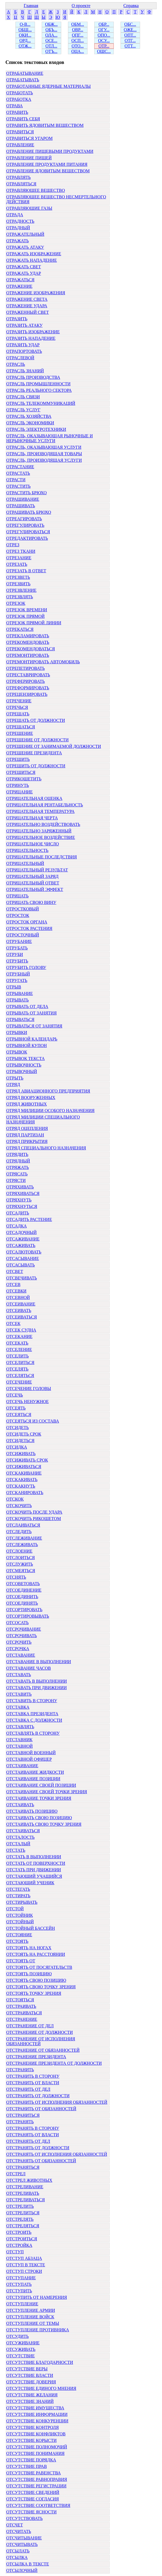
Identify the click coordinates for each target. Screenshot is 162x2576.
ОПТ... (130, 35)
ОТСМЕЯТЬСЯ (20, 1570)
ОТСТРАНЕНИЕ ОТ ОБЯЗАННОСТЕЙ (43, 2050)
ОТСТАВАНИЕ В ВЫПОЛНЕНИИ (38, 1661)
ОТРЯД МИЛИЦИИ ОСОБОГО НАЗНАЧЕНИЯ (50, 1110)
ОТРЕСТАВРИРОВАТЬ (28, 675)
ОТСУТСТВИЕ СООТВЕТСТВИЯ (38, 2505)
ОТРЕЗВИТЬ (18, 583)
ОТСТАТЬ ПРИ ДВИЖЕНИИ (33, 1869)
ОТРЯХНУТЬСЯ (21, 1206)
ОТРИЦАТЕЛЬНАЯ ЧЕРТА (32, 818)
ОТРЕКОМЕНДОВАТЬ (27, 642)
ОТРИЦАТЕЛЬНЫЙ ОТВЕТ (32, 883)
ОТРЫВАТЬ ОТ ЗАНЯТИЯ (31, 1013)
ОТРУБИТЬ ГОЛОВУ (26, 967)
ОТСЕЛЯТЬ (17, 1369)
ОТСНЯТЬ (16, 1577)
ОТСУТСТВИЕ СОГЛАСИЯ (32, 2499)
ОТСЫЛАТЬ (18, 2551)
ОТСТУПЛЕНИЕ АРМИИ (30, 2310)
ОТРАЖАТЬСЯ (20, 279)
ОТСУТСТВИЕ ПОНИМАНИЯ (35, 2453)
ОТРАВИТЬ (17, 112)
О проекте (81, 5)
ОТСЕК (13, 1323)
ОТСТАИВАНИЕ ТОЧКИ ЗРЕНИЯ (38, 1798)
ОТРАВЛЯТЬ (18, 177)
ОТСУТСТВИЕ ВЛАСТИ (29, 2375)
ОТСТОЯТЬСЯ (20, 2000)
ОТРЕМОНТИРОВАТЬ (27, 655)
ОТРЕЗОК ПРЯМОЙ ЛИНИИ (33, 622)
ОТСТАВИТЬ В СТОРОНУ (31, 1700)
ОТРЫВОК (16, 1052)
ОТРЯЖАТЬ (17, 1167)
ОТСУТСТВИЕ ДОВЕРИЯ (31, 2382)
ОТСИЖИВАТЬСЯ (23, 1466)
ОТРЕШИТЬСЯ (20, 772)
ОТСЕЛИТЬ (17, 1356)
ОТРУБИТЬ (17, 961)
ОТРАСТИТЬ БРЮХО (26, 492)
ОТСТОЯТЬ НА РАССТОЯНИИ (35, 1954)
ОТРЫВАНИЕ (19, 993)
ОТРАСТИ (15, 479)
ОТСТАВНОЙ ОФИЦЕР (29, 1759)
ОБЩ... (25, 29)
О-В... (25, 24)
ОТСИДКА (16, 1447)
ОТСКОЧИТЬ (19, 1505)
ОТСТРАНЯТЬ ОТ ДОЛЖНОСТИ (37, 2147)
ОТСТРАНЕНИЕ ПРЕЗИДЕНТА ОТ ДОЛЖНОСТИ (54, 2063)
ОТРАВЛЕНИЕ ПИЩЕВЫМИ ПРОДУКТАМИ (49, 151)
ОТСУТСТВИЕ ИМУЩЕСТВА (35, 2408)
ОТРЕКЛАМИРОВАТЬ (27, 636)
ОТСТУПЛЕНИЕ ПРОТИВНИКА (37, 2330)
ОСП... (78, 40)
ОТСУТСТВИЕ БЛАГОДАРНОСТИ (39, 2362)
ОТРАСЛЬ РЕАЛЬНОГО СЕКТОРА (39, 390)
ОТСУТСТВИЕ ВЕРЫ (27, 2369)
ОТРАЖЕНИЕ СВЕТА (26, 299)
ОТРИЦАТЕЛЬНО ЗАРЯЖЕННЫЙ (39, 831)
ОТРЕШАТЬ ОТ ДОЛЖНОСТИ (35, 720)
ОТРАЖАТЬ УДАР (23, 273)
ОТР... (103, 46)
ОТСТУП (15, 2251)
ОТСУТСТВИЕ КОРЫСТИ (31, 2440)
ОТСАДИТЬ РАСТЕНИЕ (29, 1219)
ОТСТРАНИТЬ (20, 2069)
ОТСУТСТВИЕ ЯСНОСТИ (31, 2512)
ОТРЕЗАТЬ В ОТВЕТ (26, 570)
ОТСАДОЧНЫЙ (21, 1232)
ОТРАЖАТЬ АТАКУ (25, 247)
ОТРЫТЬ (14, 1078)
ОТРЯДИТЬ (17, 1154)
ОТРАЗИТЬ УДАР (23, 344)
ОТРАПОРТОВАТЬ (24, 351)
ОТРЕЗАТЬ (16, 564)
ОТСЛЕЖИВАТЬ (22, 1544)
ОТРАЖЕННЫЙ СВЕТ (27, 312)
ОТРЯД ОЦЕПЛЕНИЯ (27, 1128)
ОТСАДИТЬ (17, 1213)
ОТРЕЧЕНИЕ (18, 701)
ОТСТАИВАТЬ (20, 1804)
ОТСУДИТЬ (17, 2336)
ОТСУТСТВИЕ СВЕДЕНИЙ (32, 2492)
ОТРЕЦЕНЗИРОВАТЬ (26, 694)
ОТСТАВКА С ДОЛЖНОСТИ (34, 1720)
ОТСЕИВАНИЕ (20, 1304)
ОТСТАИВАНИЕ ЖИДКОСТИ (35, 1772)
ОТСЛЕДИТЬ (19, 1531)
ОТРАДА (14, 214)
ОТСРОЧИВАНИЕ (23, 1629)
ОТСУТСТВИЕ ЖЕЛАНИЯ (31, 2395)
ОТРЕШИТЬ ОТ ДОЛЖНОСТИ (35, 766)
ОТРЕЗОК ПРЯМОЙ (25, 616)
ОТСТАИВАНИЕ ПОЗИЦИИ (33, 1778)
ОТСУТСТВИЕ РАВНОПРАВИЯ (36, 2479)
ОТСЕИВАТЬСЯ (21, 1317)
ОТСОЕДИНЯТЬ (22, 1603)
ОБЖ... (51, 24)
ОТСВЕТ (14, 1271)
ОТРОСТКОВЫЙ (22, 909)
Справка (131, 5)
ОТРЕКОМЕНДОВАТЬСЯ (30, 649)
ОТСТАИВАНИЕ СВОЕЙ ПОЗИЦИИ (41, 1785)
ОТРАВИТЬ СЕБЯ (23, 119)
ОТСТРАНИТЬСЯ (23, 2115)
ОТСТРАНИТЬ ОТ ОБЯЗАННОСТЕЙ (41, 2108)
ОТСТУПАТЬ (19, 2284)
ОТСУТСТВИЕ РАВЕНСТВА (33, 2473)
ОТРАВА (14, 106)
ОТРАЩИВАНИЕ (22, 499)
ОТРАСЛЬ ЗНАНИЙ (25, 371)
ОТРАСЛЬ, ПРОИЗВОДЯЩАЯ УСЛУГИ (44, 460)
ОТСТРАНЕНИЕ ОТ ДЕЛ (30, 2026)
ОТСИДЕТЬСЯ (20, 1440)
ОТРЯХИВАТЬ (20, 1187)
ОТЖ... (25, 46)
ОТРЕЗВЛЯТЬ (19, 596)
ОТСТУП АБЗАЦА (24, 2258)
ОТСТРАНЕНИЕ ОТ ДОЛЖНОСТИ (39, 2032)
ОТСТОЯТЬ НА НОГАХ (28, 1947)
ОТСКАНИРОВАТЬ (24, 1492)
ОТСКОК (15, 1499)
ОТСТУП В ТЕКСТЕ (25, 2265)
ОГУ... (104, 29)
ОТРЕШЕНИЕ (19, 733)
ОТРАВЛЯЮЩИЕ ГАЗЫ (29, 208)
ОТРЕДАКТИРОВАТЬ (27, 538)
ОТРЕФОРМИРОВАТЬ (27, 688)
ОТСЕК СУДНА (21, 1330)
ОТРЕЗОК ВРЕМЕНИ (26, 609)
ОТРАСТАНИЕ (20, 466)
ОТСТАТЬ (15, 1850)
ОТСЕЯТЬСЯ (18, 1414)
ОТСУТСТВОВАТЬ (24, 2518)
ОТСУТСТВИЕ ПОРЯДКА (31, 2460)
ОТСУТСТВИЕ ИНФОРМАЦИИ (36, 2414)
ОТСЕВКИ (16, 1291)
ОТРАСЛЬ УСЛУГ (23, 410)
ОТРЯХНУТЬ (18, 1200)
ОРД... (25, 40)
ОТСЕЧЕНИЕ (19, 1382)
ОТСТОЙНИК (19, 1915)
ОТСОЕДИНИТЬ (22, 1596)
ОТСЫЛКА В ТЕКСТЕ (27, 2564)
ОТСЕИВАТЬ (18, 1310)
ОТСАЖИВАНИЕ (23, 1239)
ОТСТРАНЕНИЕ (21, 2019)
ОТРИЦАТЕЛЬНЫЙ (25, 863)
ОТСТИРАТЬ (18, 1895)
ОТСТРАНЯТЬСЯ (22, 2167)
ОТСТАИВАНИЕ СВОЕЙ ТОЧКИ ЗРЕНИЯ (46, 1791)
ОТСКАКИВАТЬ (21, 1479)
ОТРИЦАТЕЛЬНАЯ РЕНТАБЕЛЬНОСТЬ (44, 805)
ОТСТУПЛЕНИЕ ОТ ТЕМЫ (32, 2323)
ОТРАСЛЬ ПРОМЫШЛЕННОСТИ (38, 384)
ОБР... (104, 24)
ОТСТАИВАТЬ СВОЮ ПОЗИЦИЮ (39, 1817)
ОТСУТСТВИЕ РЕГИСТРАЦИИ (36, 2486)
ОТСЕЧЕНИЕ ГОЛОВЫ (28, 1388)
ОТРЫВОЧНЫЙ (21, 1071)
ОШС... (104, 51)
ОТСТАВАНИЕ (20, 1655)
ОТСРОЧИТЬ (18, 1642)
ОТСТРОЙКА (19, 2245)
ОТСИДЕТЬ (17, 1427)
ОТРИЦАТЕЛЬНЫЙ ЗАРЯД (32, 876)
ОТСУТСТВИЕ (20, 2356)
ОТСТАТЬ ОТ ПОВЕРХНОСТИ (35, 1863)
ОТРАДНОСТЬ (20, 221)
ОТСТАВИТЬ (19, 1694)
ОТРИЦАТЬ (17, 896)
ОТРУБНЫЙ (18, 974)
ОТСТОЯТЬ (17, 1941)
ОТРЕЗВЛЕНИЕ (21, 590)
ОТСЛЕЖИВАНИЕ (24, 1538)
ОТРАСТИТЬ (18, 486)
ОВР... (77, 29)
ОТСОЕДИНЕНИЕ (23, 1590)
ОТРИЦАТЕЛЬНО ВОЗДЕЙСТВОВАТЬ (43, 824)
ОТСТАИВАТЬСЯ (23, 1830)
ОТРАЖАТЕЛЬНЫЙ (25, 234)
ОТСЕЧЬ (14, 1395)
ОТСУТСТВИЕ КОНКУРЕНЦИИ (37, 2421)
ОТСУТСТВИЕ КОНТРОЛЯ (32, 2427)
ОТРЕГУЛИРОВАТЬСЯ (28, 531)
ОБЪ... (51, 29)
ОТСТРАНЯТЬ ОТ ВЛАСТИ (32, 2134)
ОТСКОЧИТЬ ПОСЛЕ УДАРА (34, 1512)
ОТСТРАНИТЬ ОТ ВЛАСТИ (32, 2082)
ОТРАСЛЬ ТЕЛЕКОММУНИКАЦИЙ (40, 403)
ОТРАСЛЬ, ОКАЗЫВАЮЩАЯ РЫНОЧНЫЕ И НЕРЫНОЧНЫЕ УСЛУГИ (49, 438)
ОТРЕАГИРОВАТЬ (24, 518)
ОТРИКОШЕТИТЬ (23, 779)
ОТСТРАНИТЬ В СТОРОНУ (32, 2076)
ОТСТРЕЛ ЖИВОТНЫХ (29, 2180)
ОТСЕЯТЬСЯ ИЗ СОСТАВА (32, 1421)
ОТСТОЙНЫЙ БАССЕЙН (30, 1928)
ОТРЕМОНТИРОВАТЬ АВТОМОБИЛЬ (43, 662)
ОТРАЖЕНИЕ (19, 286)
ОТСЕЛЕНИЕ (19, 1349)
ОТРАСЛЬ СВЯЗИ (23, 397)
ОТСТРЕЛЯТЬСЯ (22, 2225)
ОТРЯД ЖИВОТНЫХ (26, 1104)
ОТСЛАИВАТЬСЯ (23, 1525)
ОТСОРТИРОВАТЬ (24, 1609)
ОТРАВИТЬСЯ (20, 132)
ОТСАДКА (16, 1226)
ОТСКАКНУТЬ (20, 1486)
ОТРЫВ (13, 987)
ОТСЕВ (13, 1284)
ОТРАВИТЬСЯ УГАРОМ (29, 138)
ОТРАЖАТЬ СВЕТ (23, 266)
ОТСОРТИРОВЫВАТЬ (27, 1616)
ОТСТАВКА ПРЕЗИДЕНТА (32, 1713)
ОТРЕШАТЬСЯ (20, 727)
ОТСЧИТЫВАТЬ (22, 2544)
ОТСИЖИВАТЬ (20, 1453)
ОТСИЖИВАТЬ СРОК (27, 1460)
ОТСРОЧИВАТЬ (21, 1635)
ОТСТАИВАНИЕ (22, 1765)
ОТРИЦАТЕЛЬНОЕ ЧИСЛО (32, 844)
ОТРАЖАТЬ (17, 240)
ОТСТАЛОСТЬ (20, 1837)
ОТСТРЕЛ (15, 2173)
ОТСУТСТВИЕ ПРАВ (26, 2466)
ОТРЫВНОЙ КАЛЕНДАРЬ (31, 1039)
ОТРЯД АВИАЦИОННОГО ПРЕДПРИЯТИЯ (48, 1091)
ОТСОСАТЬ (17, 1622)
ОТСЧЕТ (14, 2525)
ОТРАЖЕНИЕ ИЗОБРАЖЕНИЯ (35, 292)
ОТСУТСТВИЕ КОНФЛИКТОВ (36, 2434)
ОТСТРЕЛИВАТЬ (22, 2193)
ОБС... (130, 24)
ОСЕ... (51, 40)
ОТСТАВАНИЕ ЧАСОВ (28, 1668)
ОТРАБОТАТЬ (19, 93)
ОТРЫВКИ (16, 1032)
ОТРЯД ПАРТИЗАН (25, 1135)
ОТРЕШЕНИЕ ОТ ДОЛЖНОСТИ (37, 740)
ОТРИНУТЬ (17, 785)
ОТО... (78, 46)
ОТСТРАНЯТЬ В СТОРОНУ (32, 2128)
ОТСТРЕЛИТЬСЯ (23, 2212)
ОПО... (104, 35)
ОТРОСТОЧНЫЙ (22, 935)
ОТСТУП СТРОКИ (24, 2271)
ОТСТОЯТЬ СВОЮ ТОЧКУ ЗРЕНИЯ (41, 1986)
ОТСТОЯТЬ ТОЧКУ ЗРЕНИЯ (33, 1993)
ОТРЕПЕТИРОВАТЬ (25, 668)
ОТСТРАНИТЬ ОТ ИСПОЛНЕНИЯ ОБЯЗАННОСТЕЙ (56, 2102)
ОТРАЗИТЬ (16, 318)
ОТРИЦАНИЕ (19, 792)
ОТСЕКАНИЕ (19, 1336)
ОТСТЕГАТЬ (18, 1889)
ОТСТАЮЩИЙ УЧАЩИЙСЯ (34, 1876)
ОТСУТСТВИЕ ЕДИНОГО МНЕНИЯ (41, 2388)
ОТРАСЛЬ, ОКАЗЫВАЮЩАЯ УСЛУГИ (43, 447)
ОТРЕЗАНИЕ (18, 557)
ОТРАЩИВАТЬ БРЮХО (28, 512)
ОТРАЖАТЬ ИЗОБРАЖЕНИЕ (33, 253)
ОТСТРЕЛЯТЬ (20, 2219)
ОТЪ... (51, 51)
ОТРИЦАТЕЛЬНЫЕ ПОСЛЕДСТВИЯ (41, 857)
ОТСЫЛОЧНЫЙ (21, 2570)
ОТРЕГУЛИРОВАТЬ (25, 525)
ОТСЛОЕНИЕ (19, 1551)
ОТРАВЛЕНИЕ (20, 145)
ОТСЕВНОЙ (18, 1297)
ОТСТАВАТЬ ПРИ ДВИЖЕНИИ (36, 1687)
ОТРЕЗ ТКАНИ (20, 551)
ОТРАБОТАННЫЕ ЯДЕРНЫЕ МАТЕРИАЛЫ (48, 86)
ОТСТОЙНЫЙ (20, 1921)
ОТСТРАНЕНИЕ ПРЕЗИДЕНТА (36, 2056)
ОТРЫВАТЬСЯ (20, 1019)
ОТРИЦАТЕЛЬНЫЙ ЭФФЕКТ (34, 889)
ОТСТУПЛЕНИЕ (22, 2304)
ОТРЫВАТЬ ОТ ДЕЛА (27, 1006)
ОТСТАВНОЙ (19, 1746)
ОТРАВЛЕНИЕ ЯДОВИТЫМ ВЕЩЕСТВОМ (48, 171)
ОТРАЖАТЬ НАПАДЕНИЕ (31, 260)
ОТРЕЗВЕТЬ (18, 577)
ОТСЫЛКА (17, 2557)
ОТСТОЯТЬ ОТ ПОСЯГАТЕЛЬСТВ (39, 1967)
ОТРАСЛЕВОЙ (20, 357)
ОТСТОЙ (15, 1908)
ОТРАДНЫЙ (18, 227)
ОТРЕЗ (12, 544)
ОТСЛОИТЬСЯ (20, 1557)
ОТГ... (130, 40)
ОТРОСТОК (17, 915)
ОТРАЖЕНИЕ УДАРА (26, 305)
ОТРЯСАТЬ (17, 1174)
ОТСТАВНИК (19, 1739)
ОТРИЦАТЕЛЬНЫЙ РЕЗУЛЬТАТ (37, 870)
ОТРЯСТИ (16, 1180)
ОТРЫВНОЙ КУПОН (26, 1045)
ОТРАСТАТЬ (18, 473)
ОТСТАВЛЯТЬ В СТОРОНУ (33, 1733)
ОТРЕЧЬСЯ (17, 707)
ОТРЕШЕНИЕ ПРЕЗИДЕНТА (34, 753)
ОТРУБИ (14, 954)
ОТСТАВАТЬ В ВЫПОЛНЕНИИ (36, 1681)
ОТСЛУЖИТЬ (19, 1564)
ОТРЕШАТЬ (17, 714)
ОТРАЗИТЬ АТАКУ (24, 325)
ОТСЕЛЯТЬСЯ (20, 1375)
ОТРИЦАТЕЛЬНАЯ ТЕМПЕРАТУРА (40, 811)
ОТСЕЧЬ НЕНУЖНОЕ (27, 1401)
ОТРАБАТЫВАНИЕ (24, 73)
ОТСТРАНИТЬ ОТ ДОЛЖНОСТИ (38, 2095)
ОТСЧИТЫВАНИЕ (24, 2538)
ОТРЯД (13, 1084)
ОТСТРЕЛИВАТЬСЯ (25, 2199)
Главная (31, 5)
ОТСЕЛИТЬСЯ (20, 1362)
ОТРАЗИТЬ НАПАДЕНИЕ (31, 338)
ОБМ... (77, 24)
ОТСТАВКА (17, 1707)
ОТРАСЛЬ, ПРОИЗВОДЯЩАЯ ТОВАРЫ (44, 453)
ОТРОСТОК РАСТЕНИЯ (29, 928)
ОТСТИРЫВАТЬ (21, 1902)
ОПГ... (77, 35)
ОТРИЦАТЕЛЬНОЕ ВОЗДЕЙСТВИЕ (40, 837)
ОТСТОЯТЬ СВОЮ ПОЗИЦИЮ (36, 1980)
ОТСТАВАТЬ (18, 1674)
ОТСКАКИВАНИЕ (24, 1473)
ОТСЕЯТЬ (15, 1408)
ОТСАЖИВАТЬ (20, 1245)
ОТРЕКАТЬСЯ (20, 629)
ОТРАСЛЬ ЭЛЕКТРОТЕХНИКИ (36, 429)
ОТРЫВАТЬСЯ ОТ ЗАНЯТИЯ (34, 1026)
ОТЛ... (51, 46)
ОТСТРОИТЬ (18, 2232)
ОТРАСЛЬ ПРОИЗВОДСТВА (33, 377)
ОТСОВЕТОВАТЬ (23, 1583)
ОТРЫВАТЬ (17, 1000)
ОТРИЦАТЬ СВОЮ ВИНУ (31, 902)
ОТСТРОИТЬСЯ (21, 2238)
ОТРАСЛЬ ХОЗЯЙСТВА (28, 416)
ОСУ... (104, 40)
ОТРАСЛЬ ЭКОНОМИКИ (30, 423)
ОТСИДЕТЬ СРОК (23, 1434)
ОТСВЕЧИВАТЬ (21, 1278)
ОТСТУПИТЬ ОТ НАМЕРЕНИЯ (36, 2297)
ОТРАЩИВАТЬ (20, 505)
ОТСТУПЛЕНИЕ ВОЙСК (30, 2317)
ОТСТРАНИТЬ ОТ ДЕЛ (28, 2089)
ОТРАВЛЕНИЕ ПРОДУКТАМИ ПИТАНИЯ (47, 164)
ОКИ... (25, 35)
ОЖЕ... (130, 29)
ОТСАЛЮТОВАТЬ (23, 1252)
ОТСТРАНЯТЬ (20, 2121)
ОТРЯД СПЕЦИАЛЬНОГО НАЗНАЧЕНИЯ (46, 1148)
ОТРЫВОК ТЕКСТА (25, 1058)
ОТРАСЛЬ (15, 364)
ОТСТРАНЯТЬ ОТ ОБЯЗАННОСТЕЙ (41, 2160)
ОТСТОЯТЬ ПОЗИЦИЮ (29, 1973)
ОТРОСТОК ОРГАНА (26, 922)
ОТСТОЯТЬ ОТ (20, 1960)
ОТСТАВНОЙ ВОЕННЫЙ (31, 1752)
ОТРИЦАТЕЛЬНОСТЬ (27, 850)
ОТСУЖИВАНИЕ (23, 2343)
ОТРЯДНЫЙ (18, 1161)
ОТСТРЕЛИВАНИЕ (24, 2186)
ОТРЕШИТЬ (18, 759)
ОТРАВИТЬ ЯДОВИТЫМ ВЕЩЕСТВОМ (45, 125)
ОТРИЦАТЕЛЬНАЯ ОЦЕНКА (34, 798)
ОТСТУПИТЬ (19, 2291)
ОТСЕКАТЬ (17, 1343)
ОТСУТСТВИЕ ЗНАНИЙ (30, 2401)
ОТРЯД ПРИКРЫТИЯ (26, 1141)
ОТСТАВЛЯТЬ (20, 1726)
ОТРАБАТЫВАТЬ (22, 79)
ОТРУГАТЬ (16, 980)
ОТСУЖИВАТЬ (20, 2349)
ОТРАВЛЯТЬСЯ (21, 184)
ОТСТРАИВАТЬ (21, 2006)
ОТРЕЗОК (15, 603)
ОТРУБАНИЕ (19, 941)
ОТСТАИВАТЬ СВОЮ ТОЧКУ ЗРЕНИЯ (43, 1824)
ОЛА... (51, 35)
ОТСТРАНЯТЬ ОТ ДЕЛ (28, 2141)
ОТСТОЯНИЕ (19, 1934)
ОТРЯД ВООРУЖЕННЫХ (30, 1097)
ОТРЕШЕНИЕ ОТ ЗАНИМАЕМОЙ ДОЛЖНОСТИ (53, 746)
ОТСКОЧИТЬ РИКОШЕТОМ (33, 1518)
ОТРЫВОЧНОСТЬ (23, 1065)
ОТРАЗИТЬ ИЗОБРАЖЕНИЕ (33, 331)
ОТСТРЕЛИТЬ (20, 2206)
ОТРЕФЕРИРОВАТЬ (25, 681)
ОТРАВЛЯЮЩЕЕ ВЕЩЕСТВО (35, 190)
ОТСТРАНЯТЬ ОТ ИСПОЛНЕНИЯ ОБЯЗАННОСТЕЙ (56, 2154)
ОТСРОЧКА (17, 1648)
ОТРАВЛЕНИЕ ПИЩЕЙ (29, 158)
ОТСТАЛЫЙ (18, 1843)
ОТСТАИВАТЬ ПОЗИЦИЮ (31, 1811)
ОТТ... (130, 46)
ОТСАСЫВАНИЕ (22, 1258)
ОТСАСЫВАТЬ (20, 1265)
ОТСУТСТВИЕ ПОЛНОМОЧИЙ (36, 2447)
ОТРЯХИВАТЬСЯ (23, 1193)
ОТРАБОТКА (18, 99)
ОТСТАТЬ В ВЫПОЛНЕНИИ (33, 1856)
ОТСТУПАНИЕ (21, 2278)
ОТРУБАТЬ (17, 948)
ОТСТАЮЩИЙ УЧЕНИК (30, 1882)
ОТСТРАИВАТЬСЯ (24, 2013)
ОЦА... (77, 51)
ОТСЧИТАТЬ (18, 2531)
